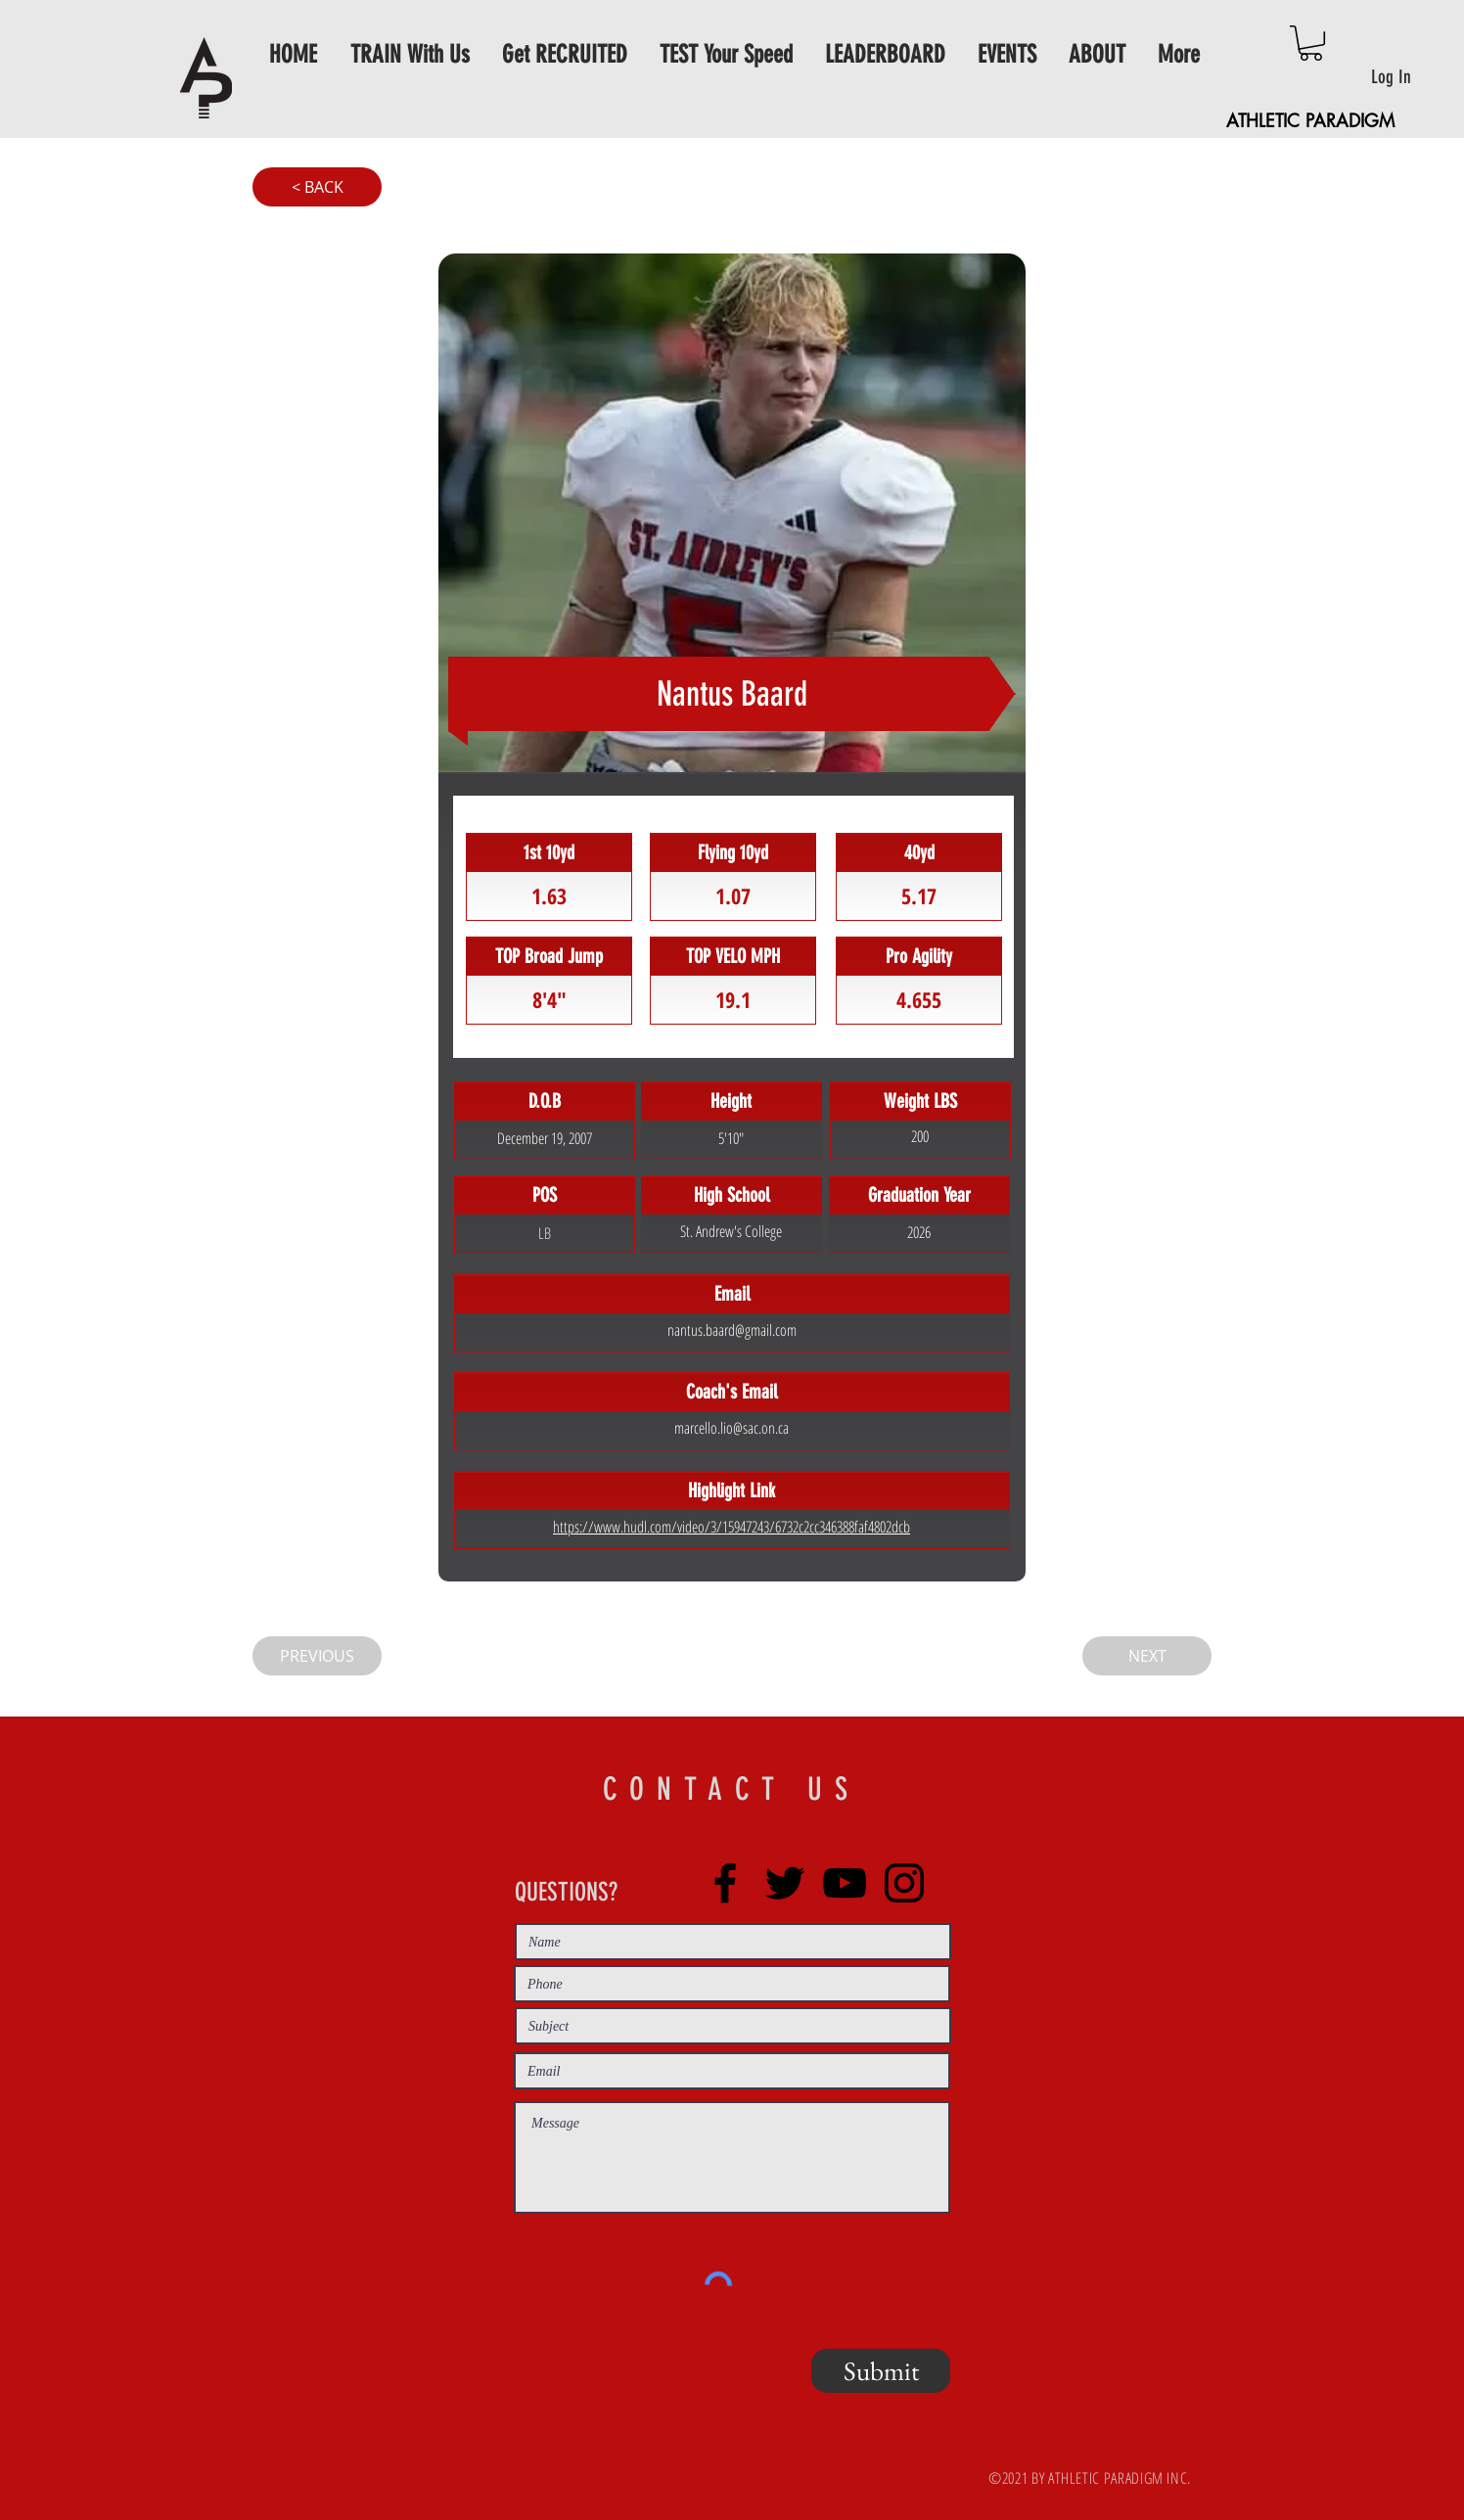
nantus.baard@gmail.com (732, 1330)
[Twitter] (784, 1882)
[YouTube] (844, 1882)
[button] (1311, 43)
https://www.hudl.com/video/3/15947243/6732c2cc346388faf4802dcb (731, 1526)
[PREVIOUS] (317, 1655)
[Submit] (880, 2371)
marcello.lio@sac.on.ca (731, 1428)
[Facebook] (725, 1882)
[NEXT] (1147, 1655)
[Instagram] (904, 1882)
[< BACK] (317, 186)
